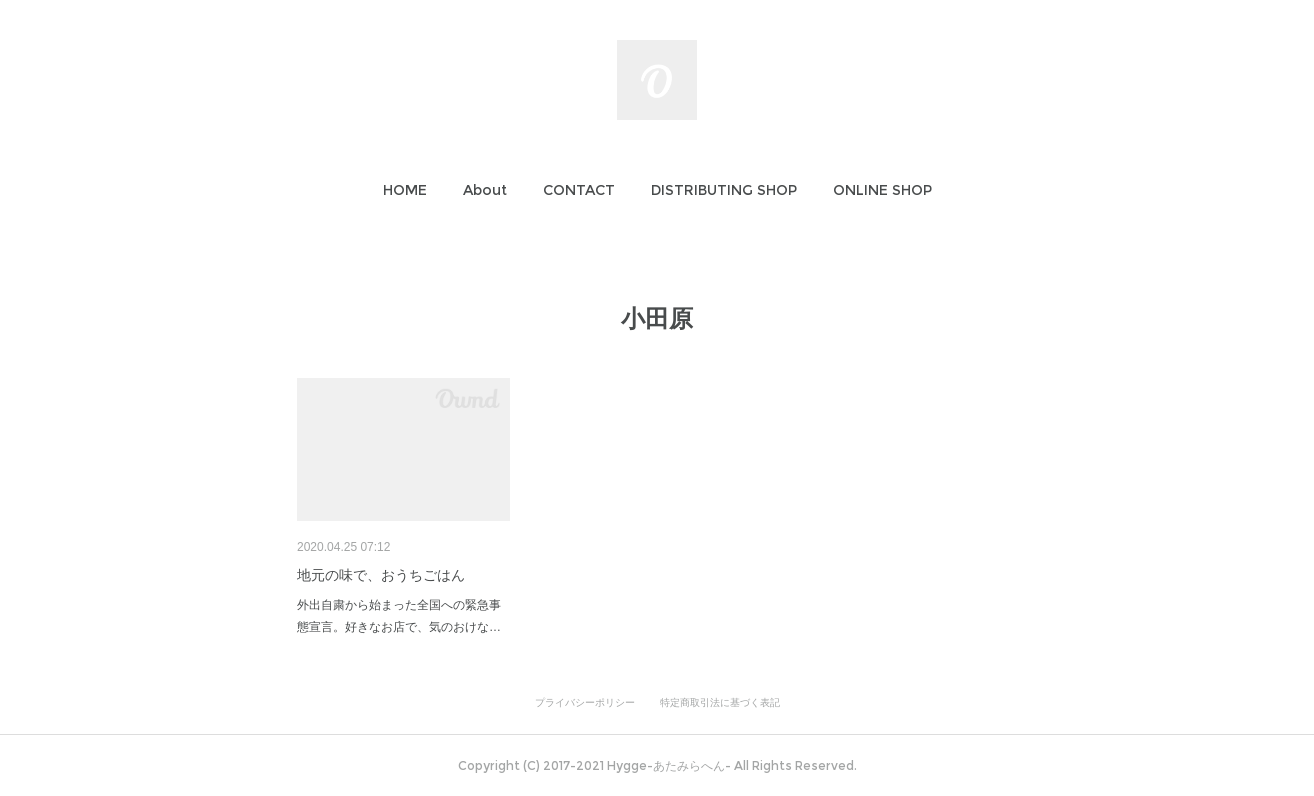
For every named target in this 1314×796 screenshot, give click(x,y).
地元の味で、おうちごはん (381, 575)
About (485, 190)
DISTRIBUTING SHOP (724, 190)
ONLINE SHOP (882, 190)
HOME (405, 190)
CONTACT (579, 190)
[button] (405, 190)
